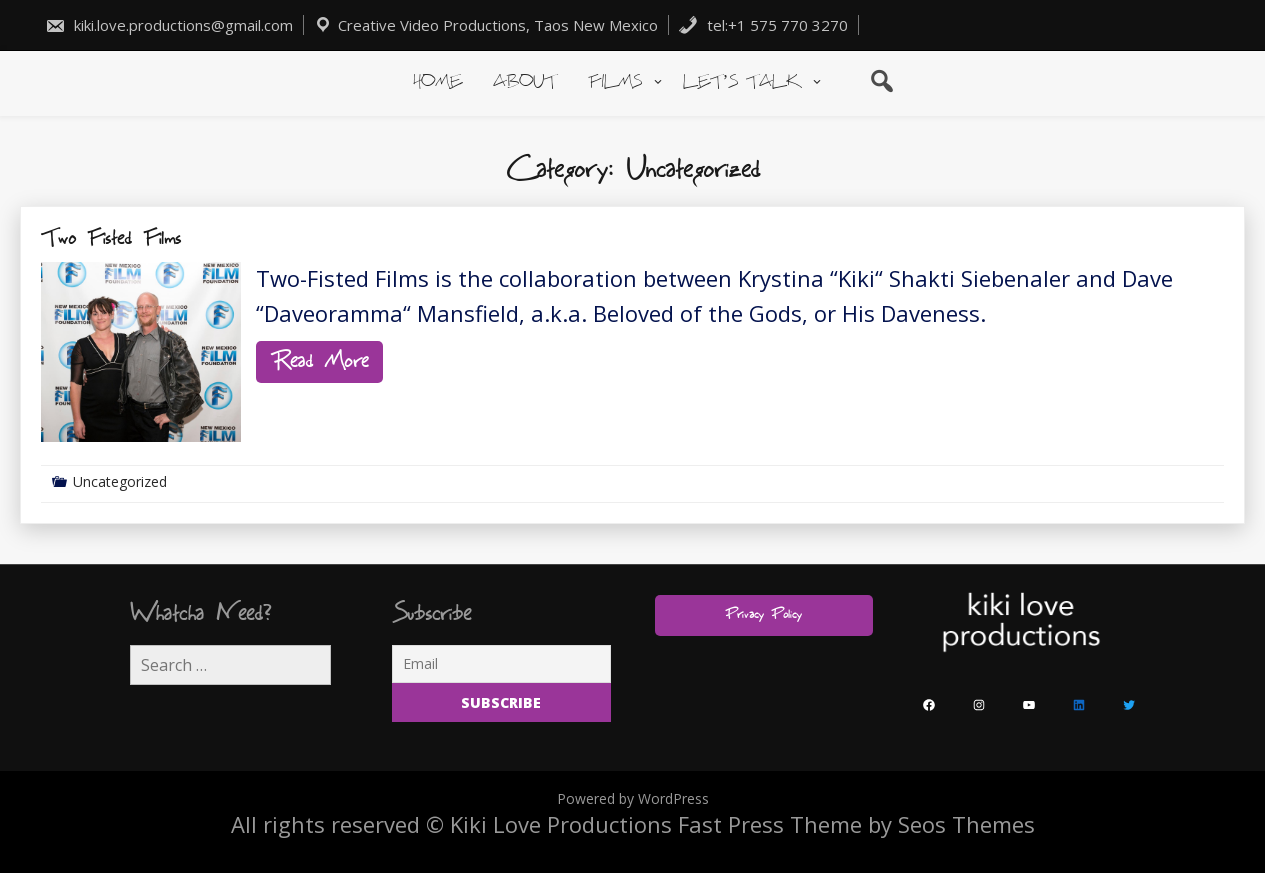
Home (437, 82)
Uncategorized (120, 481)
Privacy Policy (763, 615)
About (525, 82)
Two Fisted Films (111, 239)
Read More (319, 361)
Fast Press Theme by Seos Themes (856, 824)
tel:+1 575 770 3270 (763, 25)
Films (615, 82)
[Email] (501, 664)
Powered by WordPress (633, 798)
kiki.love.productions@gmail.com (169, 25)
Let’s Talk (742, 82)
